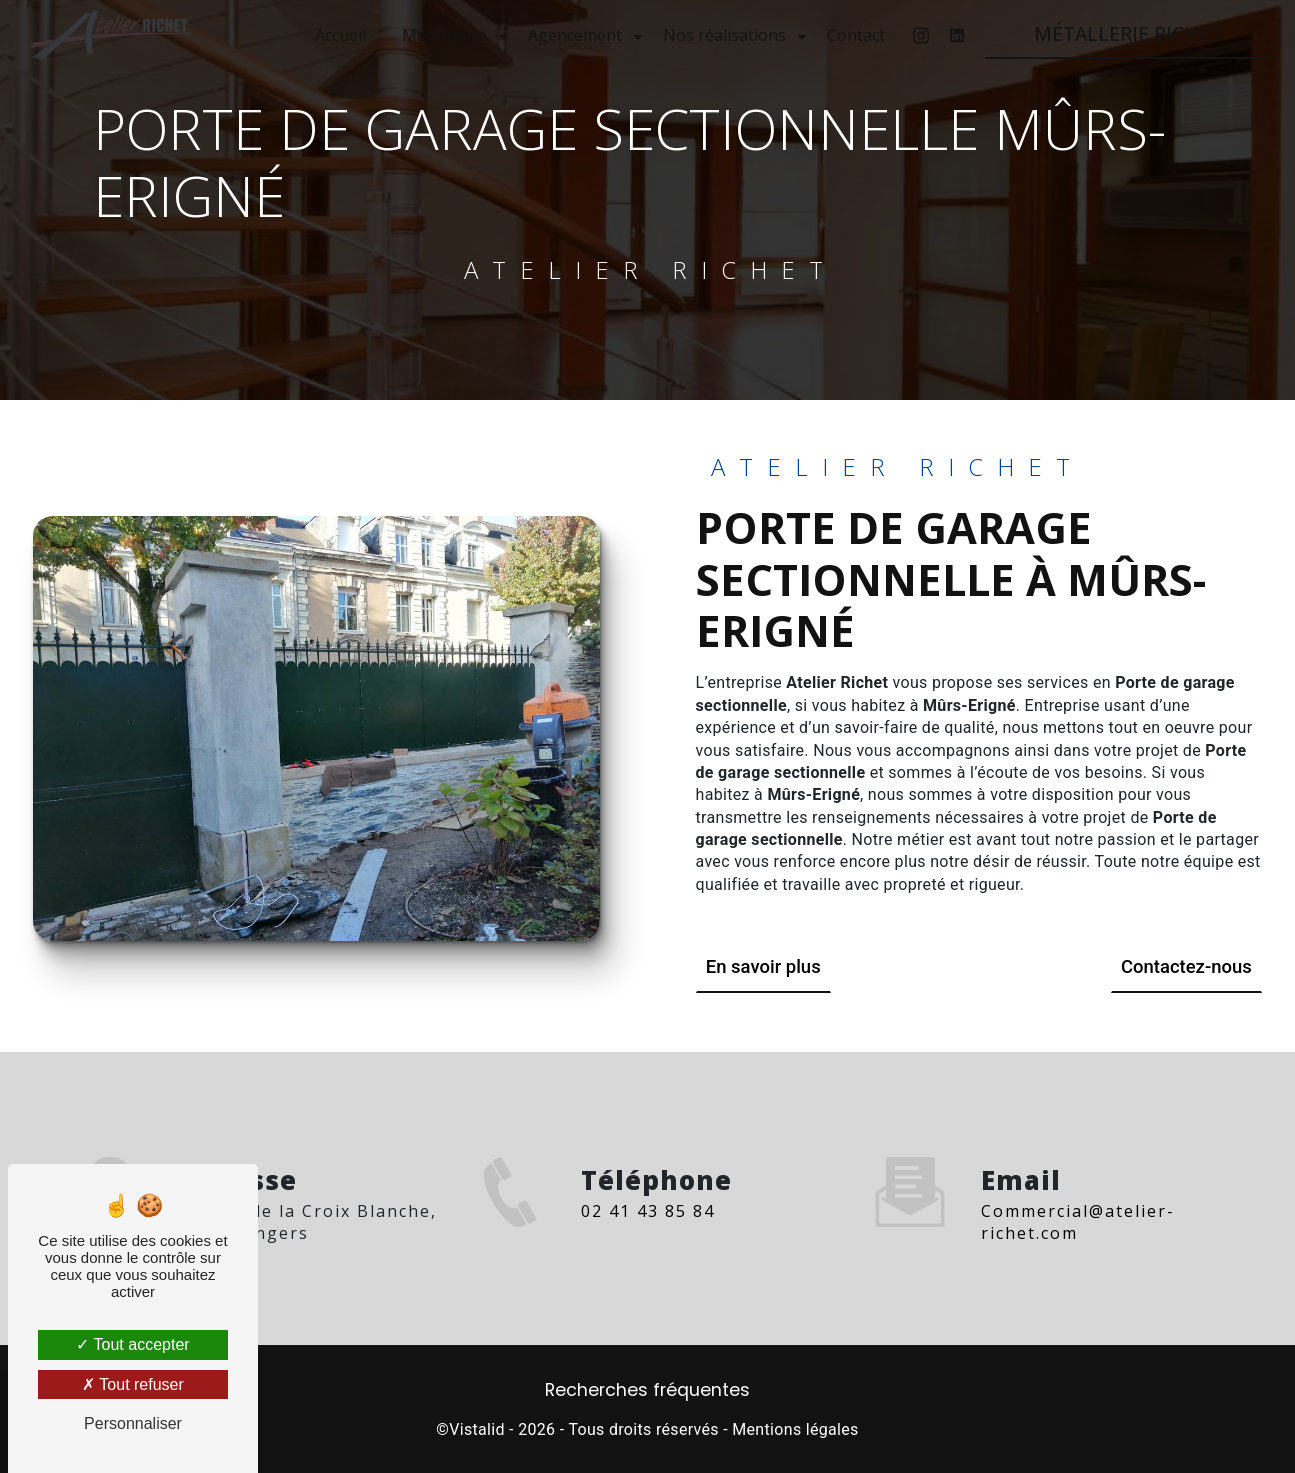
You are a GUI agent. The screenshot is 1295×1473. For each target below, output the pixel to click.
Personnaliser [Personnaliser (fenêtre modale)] (133, 1423)
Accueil (338, 35)
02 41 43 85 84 (648, 1234)
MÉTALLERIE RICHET (1126, 33)
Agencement (573, 35)
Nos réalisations (722, 35)
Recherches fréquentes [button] (647, 1389)
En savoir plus (765, 966)
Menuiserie (442, 35)
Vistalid (477, 1429)
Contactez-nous (1184, 966)
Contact (854, 35)
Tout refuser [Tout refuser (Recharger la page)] (133, 1384)
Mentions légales (795, 1429)
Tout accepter (132, 1344)
